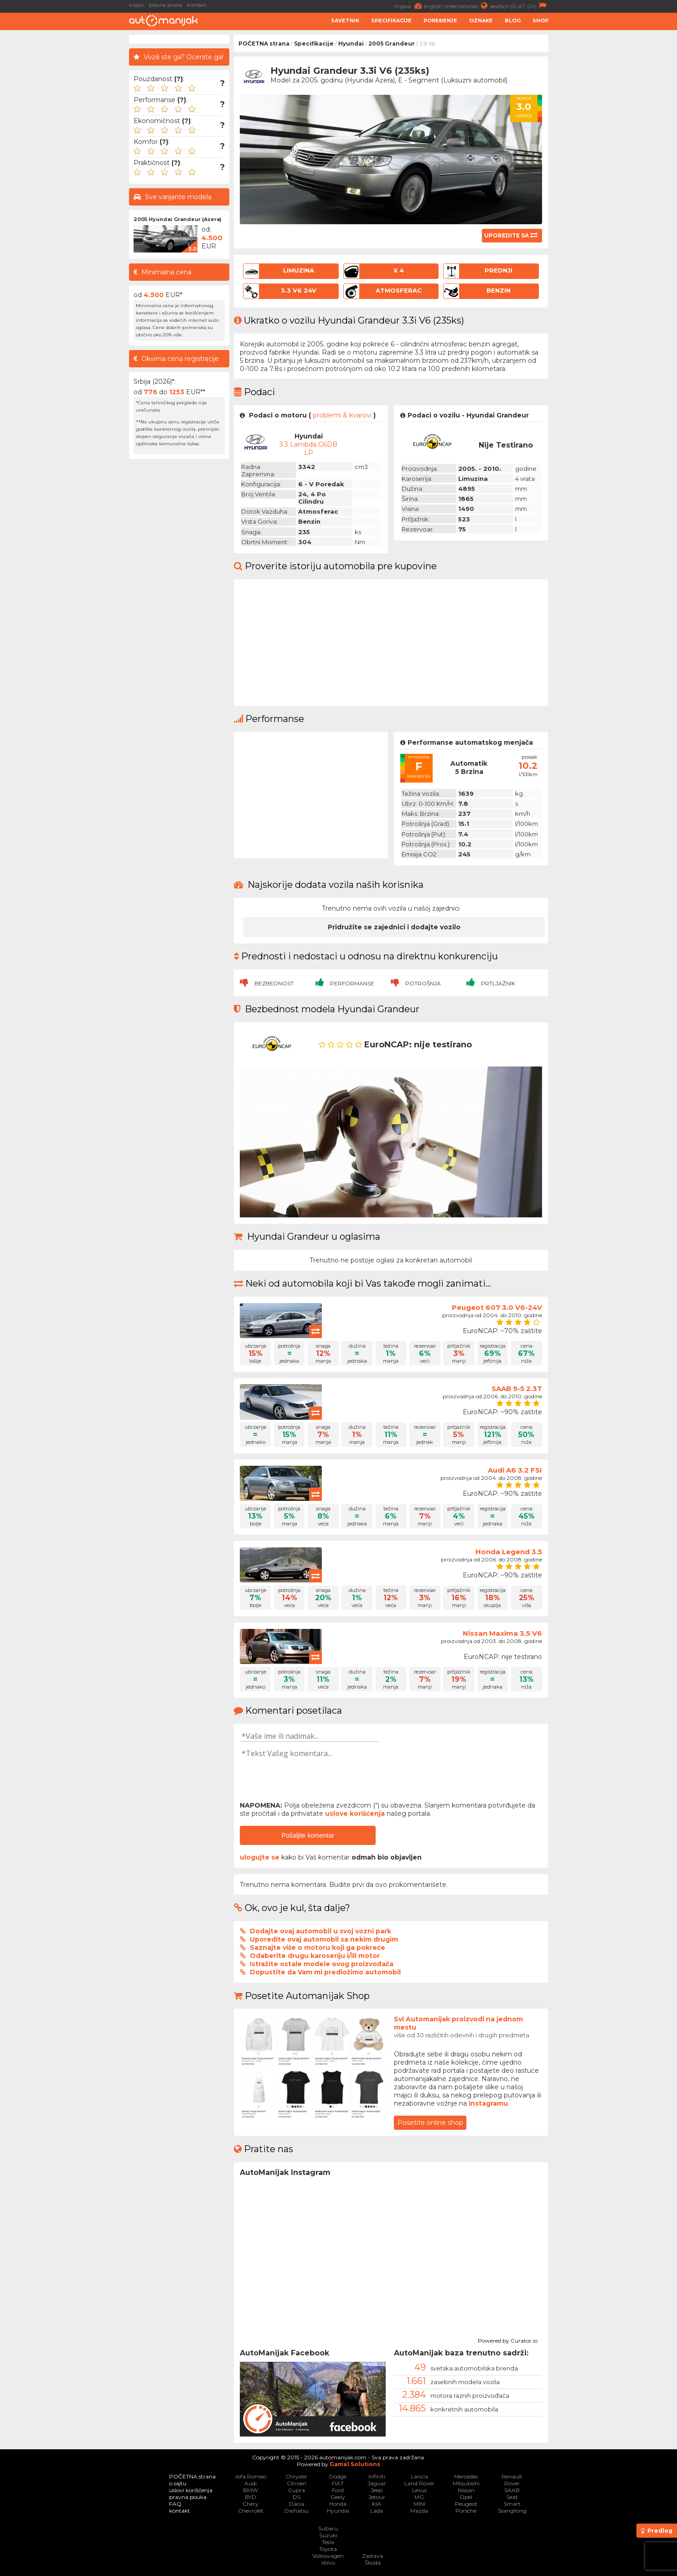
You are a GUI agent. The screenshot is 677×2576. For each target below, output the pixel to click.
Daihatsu (296, 2510)
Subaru (328, 2528)
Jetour (376, 2497)
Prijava (409, 6)
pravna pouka (165, 5)
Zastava (372, 2555)
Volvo (328, 2562)
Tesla (328, 2542)
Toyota (328, 2548)
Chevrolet (251, 2510)
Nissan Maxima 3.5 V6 (502, 1633)
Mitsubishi (466, 2483)
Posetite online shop (430, 2122)
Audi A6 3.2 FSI (515, 1470)
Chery (250, 2503)
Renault (511, 2476)
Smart (512, 2503)
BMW (250, 2490)
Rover (512, 2483)
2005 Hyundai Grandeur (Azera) (178, 219)
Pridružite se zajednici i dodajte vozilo (394, 927)
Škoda (373, 2562)
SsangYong (512, 2510)
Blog (513, 20)
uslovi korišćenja (190, 2490)
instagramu (488, 2103)
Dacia (296, 2503)
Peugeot (466, 2503)
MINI (419, 2503)
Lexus (419, 2490)
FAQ (175, 2503)
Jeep (376, 2490)
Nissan (466, 2490)
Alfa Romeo (250, 2476)
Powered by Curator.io (507, 2339)
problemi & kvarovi (342, 415)
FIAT (338, 2483)
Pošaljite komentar (308, 1835)
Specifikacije (391, 20)
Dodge (337, 2476)
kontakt (196, 5)
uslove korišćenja (355, 1813)
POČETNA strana (263, 43)
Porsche (465, 2510)
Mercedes (466, 2476)
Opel (466, 2497)
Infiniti (376, 2476)
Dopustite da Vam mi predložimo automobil (325, 1972)
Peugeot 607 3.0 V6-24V (497, 1307)
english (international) (457, 6)
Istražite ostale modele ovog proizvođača (321, 1964)
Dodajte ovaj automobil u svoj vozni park (320, 1931)
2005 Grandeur (391, 43)
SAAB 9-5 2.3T (516, 1388)
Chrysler (296, 2476)
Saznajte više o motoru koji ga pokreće (317, 1947)
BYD (250, 2497)
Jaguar (376, 2483)
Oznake (481, 20)
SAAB (512, 2490)
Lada (376, 2510)
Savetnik (345, 20)
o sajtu (137, 5)
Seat (512, 2497)
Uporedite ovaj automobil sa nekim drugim (324, 1939)
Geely (338, 2497)
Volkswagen (328, 2555)
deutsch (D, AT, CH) (519, 6)
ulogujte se (259, 1857)
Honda (337, 2503)
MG (419, 2497)
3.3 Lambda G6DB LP (308, 448)
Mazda (419, 2510)
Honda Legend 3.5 (508, 1551)
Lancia (419, 2476)
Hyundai (351, 43)
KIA (376, 2503)
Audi (250, 2483)
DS (296, 2497)
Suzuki (328, 2535)
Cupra (296, 2490)
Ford (338, 2490)
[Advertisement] (615, 171)
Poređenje (440, 20)
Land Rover (419, 2483)
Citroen (296, 2483)
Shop (540, 20)
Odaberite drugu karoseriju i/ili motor (315, 1956)
